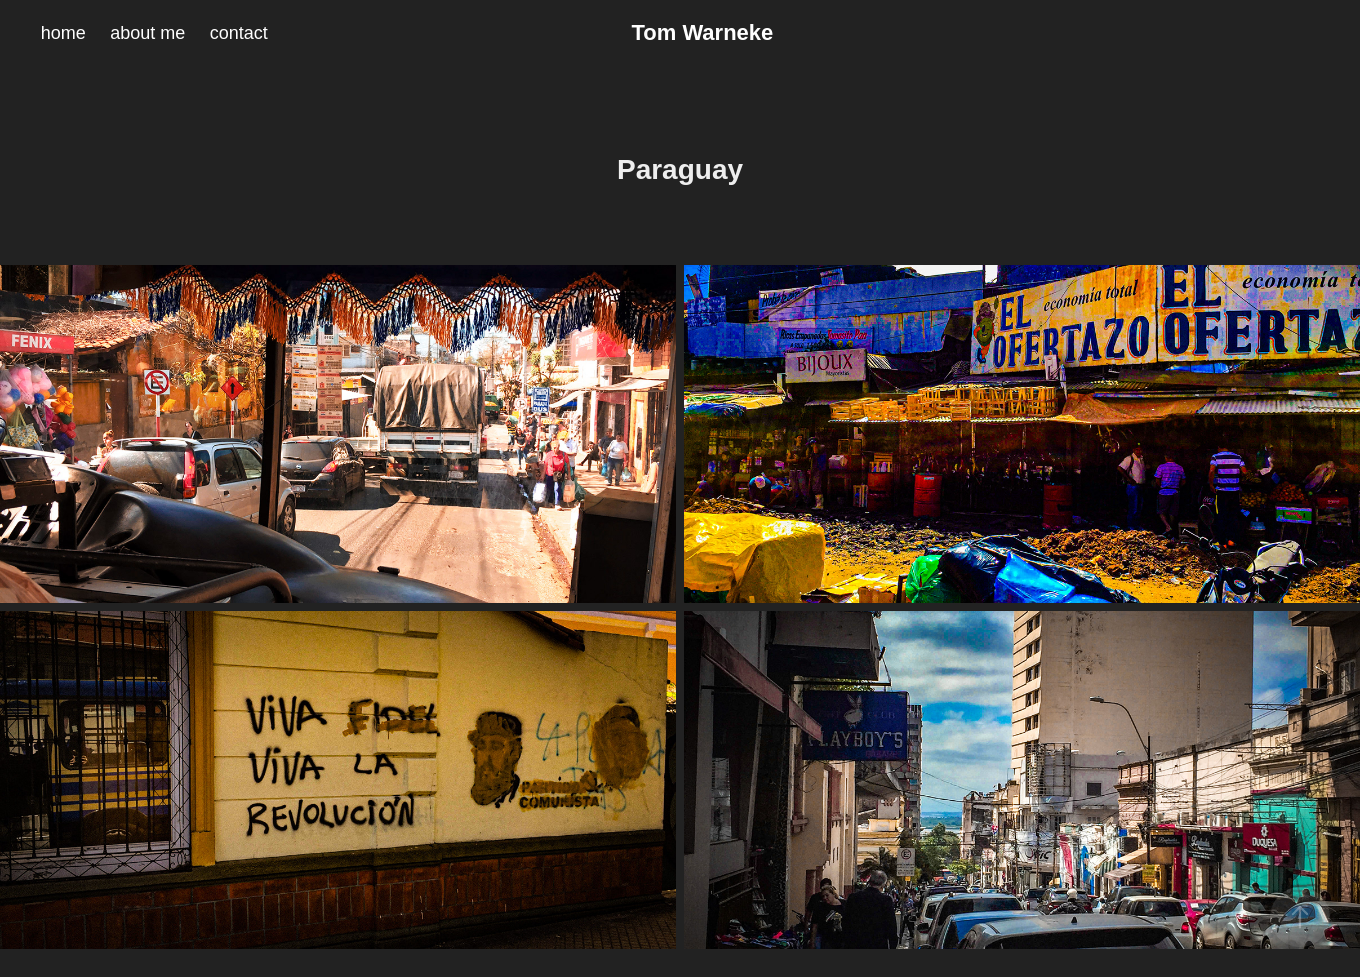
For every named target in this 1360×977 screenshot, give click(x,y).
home (63, 33)
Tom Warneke (702, 32)
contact (239, 33)
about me (147, 33)
